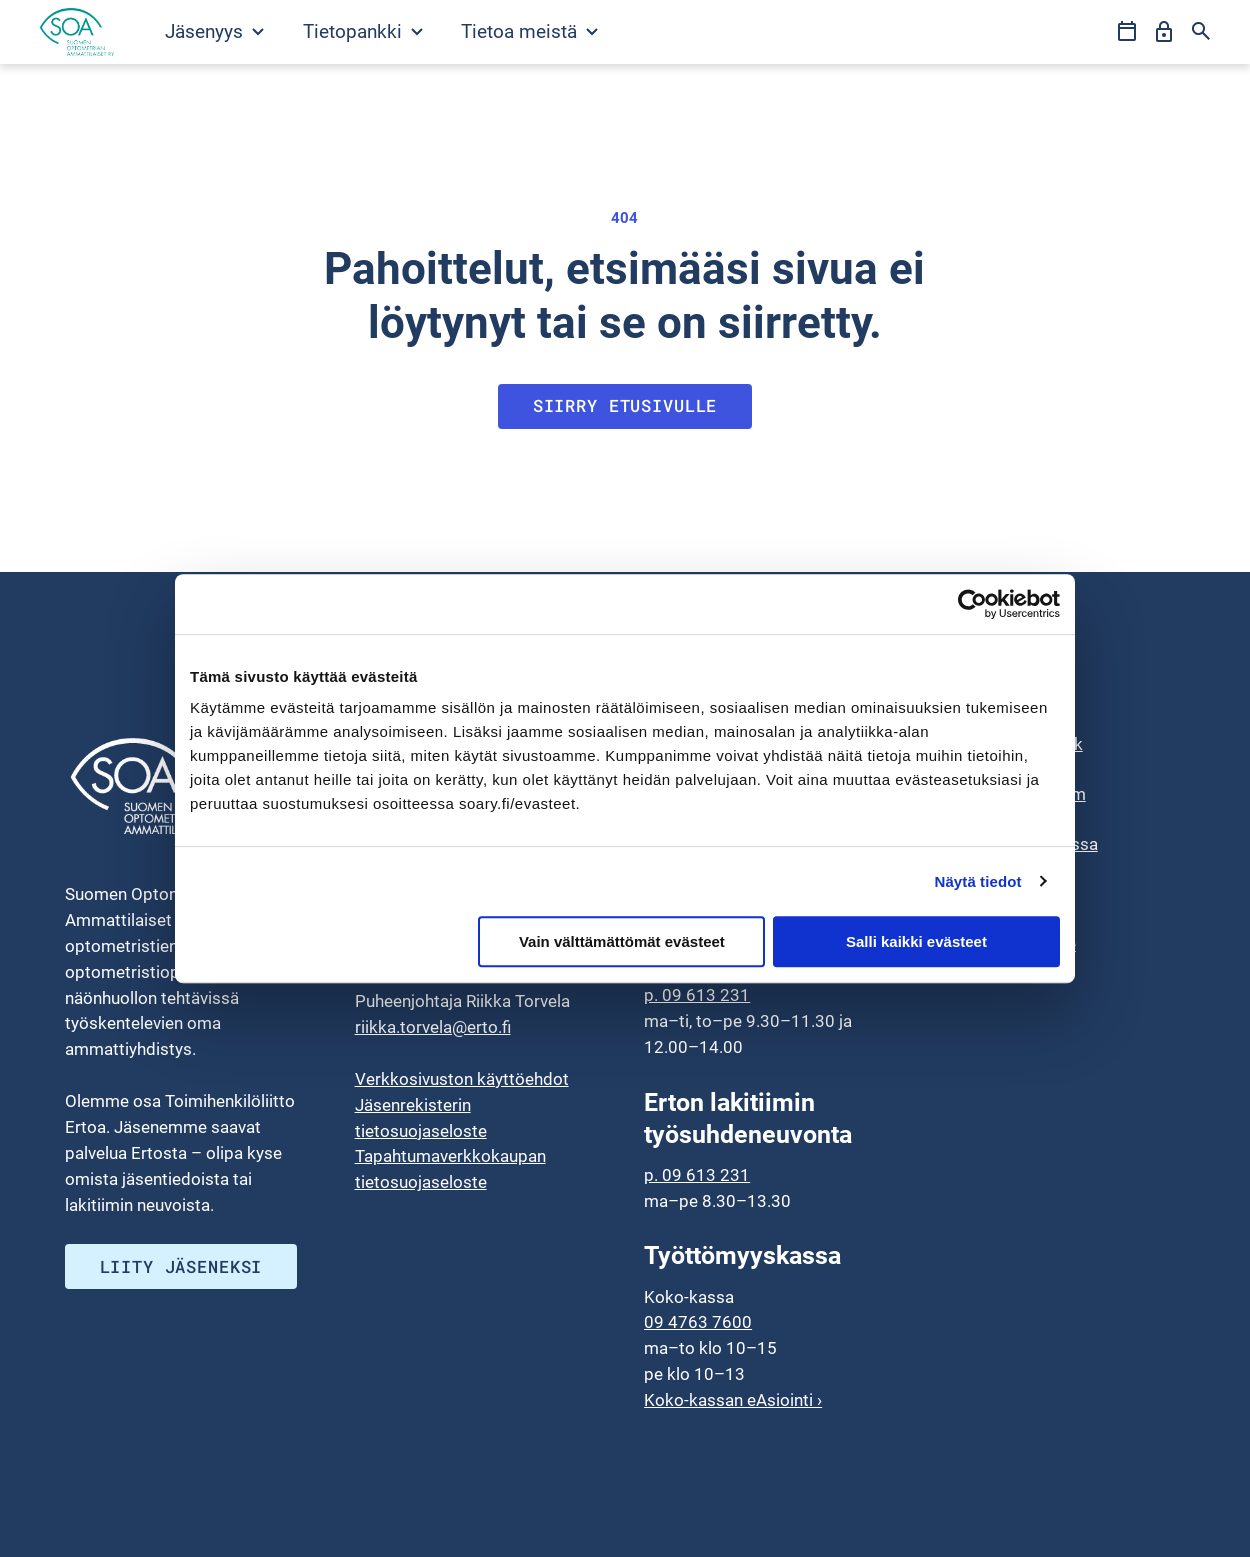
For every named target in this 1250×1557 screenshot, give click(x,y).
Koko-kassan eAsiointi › (733, 1400)
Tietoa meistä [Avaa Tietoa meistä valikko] (529, 31)
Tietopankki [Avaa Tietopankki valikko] (363, 31)
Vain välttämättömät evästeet (622, 941)
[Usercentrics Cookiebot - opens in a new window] (972, 604)
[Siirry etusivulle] (77, 32)
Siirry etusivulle (625, 405)
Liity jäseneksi (181, 1266)
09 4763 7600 (698, 1323)
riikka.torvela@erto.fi (433, 1027)
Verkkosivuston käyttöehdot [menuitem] (462, 1079)
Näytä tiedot (978, 881)
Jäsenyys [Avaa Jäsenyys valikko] (214, 31)
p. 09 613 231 (697, 996)
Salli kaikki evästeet (916, 941)
